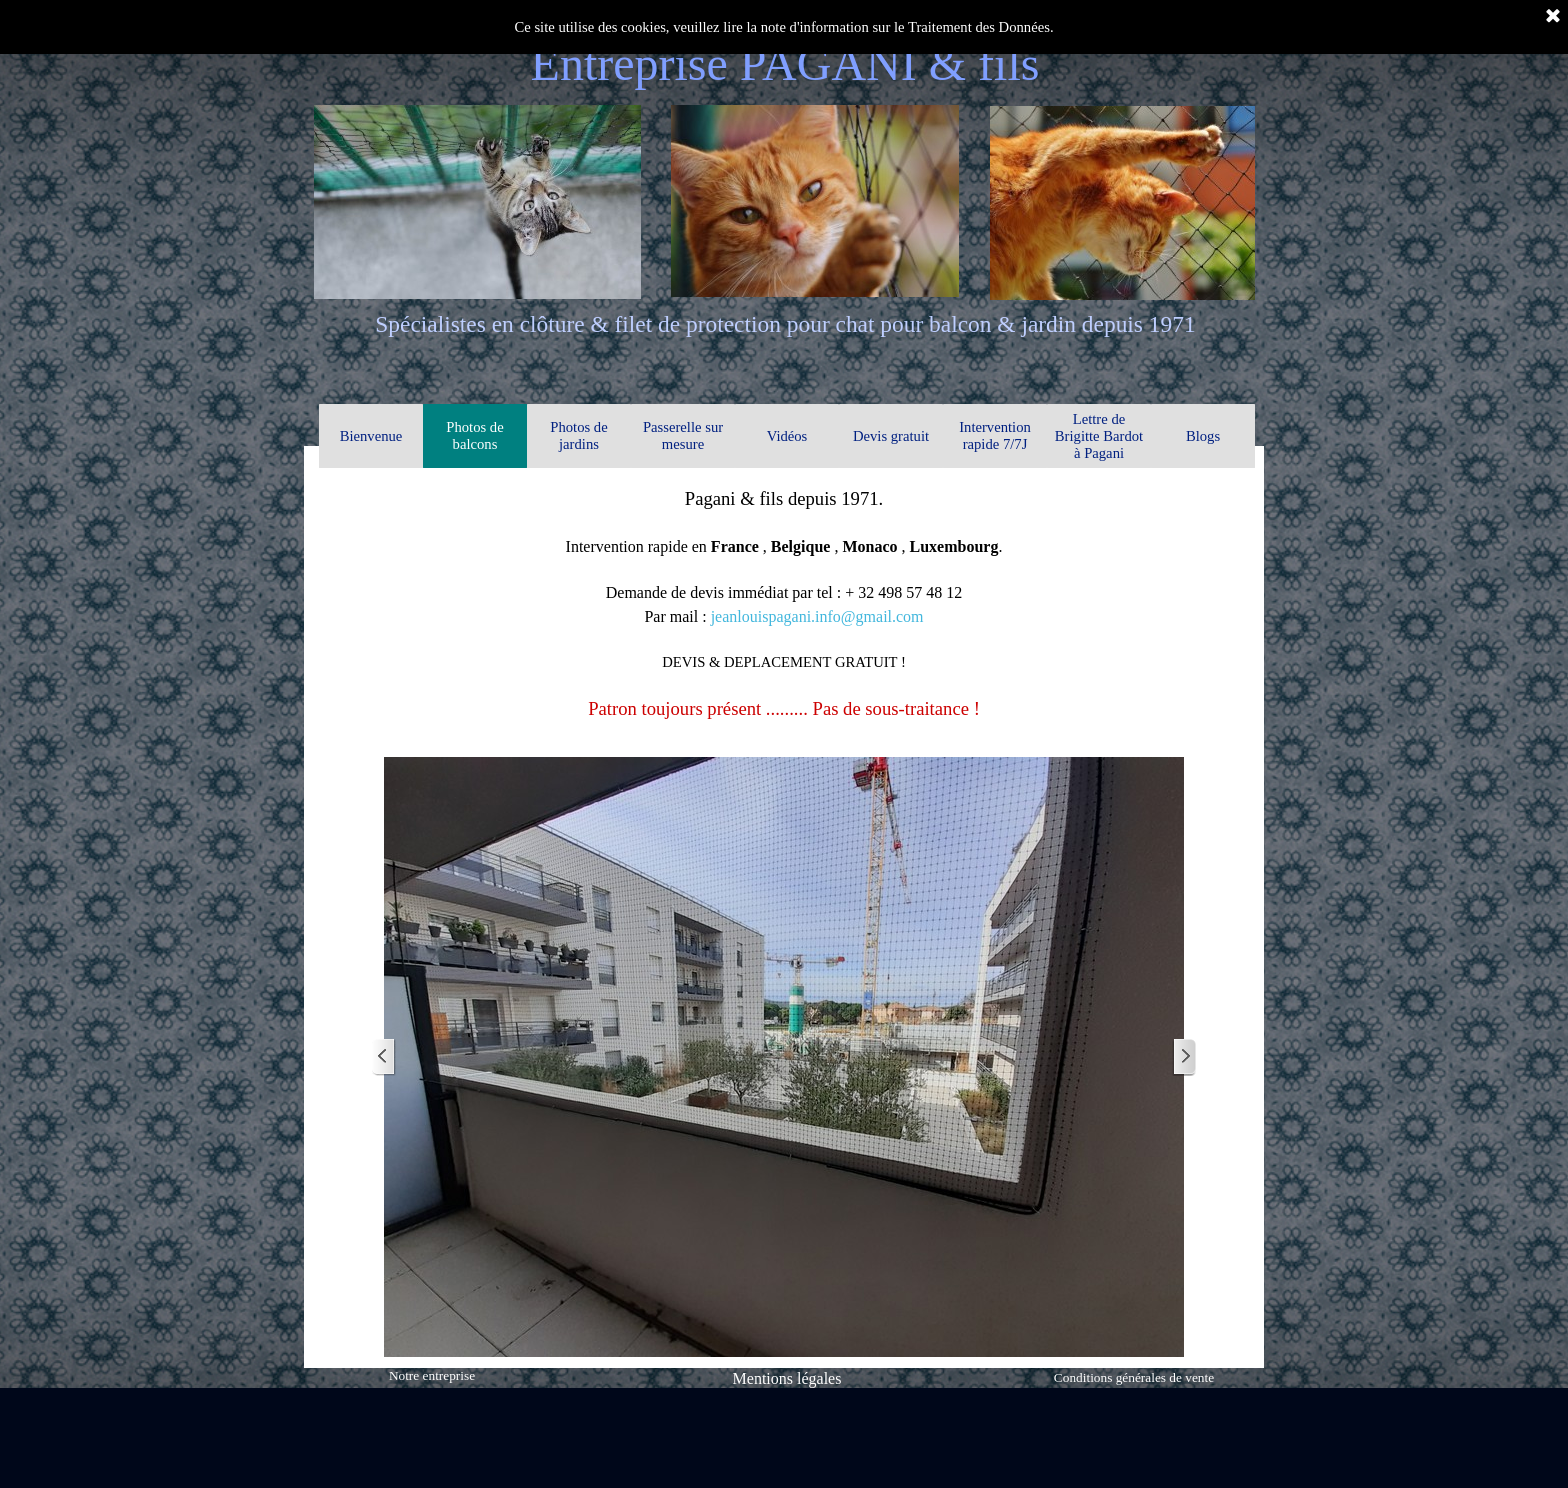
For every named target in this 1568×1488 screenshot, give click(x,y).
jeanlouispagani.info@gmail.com (817, 616)
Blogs (1203, 436)
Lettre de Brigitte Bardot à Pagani (1099, 436)
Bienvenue (371, 436)
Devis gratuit (891, 436)
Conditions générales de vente (1134, 1377)
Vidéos (787, 436)
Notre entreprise (432, 1375)
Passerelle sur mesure (683, 435)
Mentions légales (787, 1378)
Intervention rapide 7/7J (995, 435)
